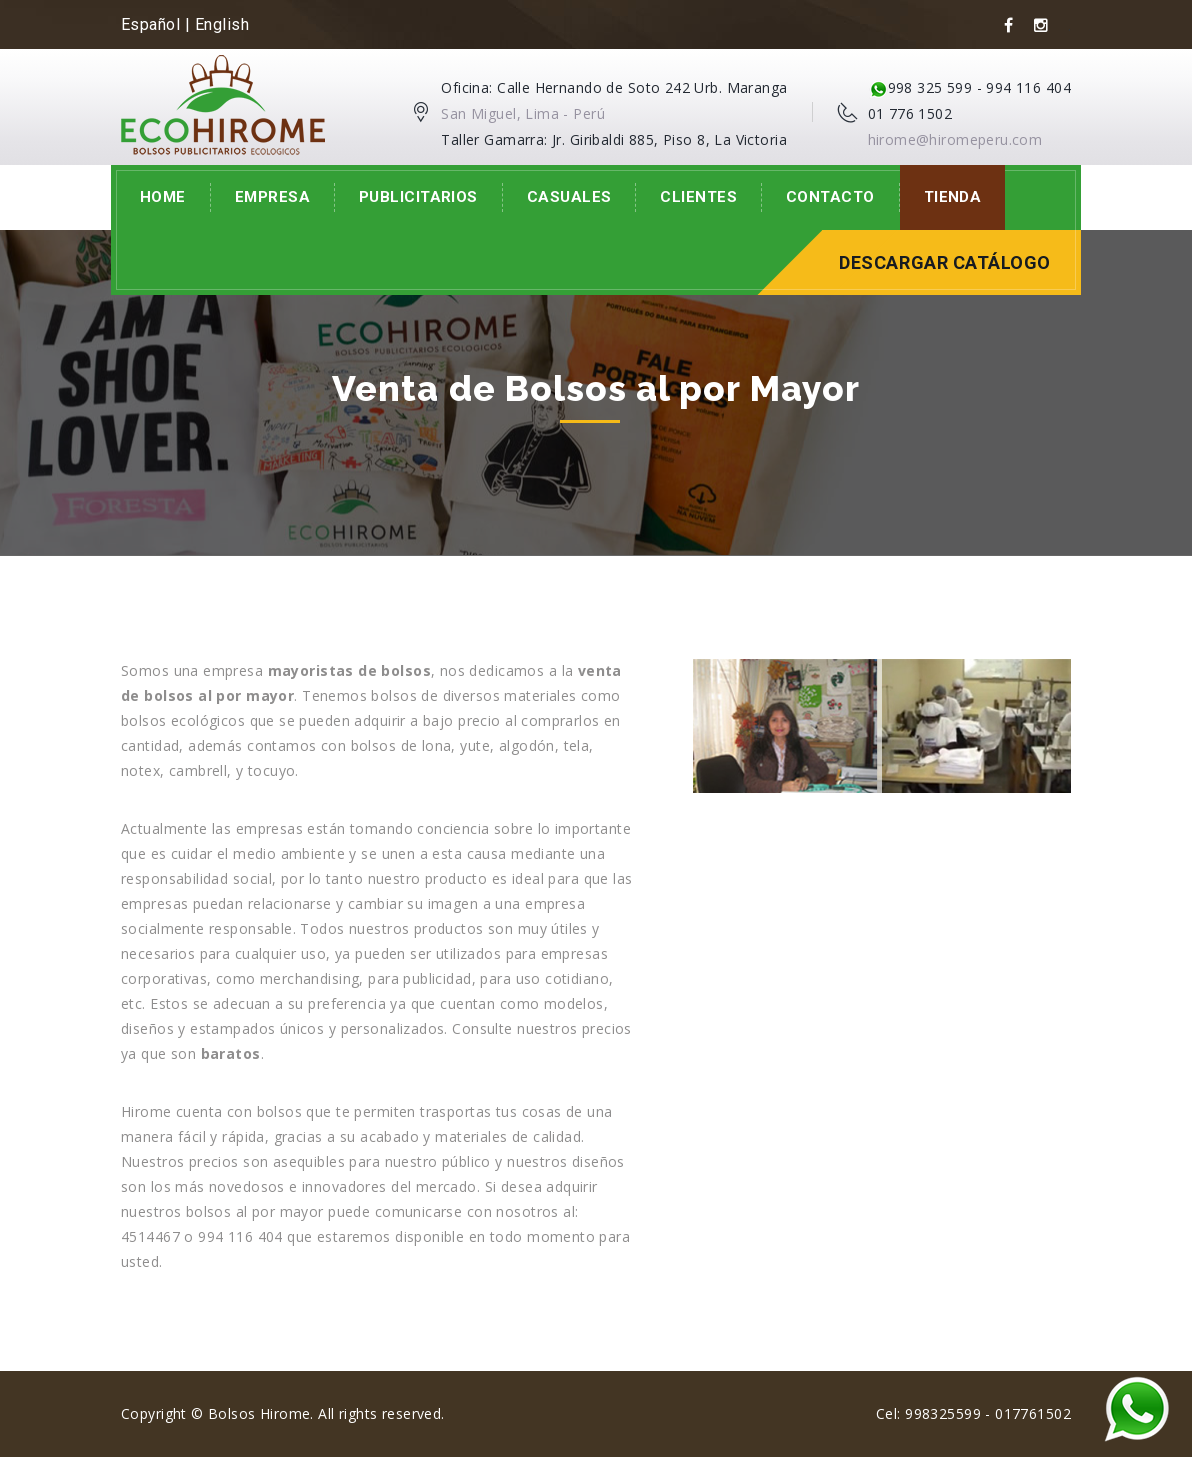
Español (150, 24)
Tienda (953, 197)
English (222, 24)
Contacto (830, 197)
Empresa (272, 197)
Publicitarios (418, 197)
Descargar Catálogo (945, 262)
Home (163, 197)
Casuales (569, 197)
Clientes (698, 197)
